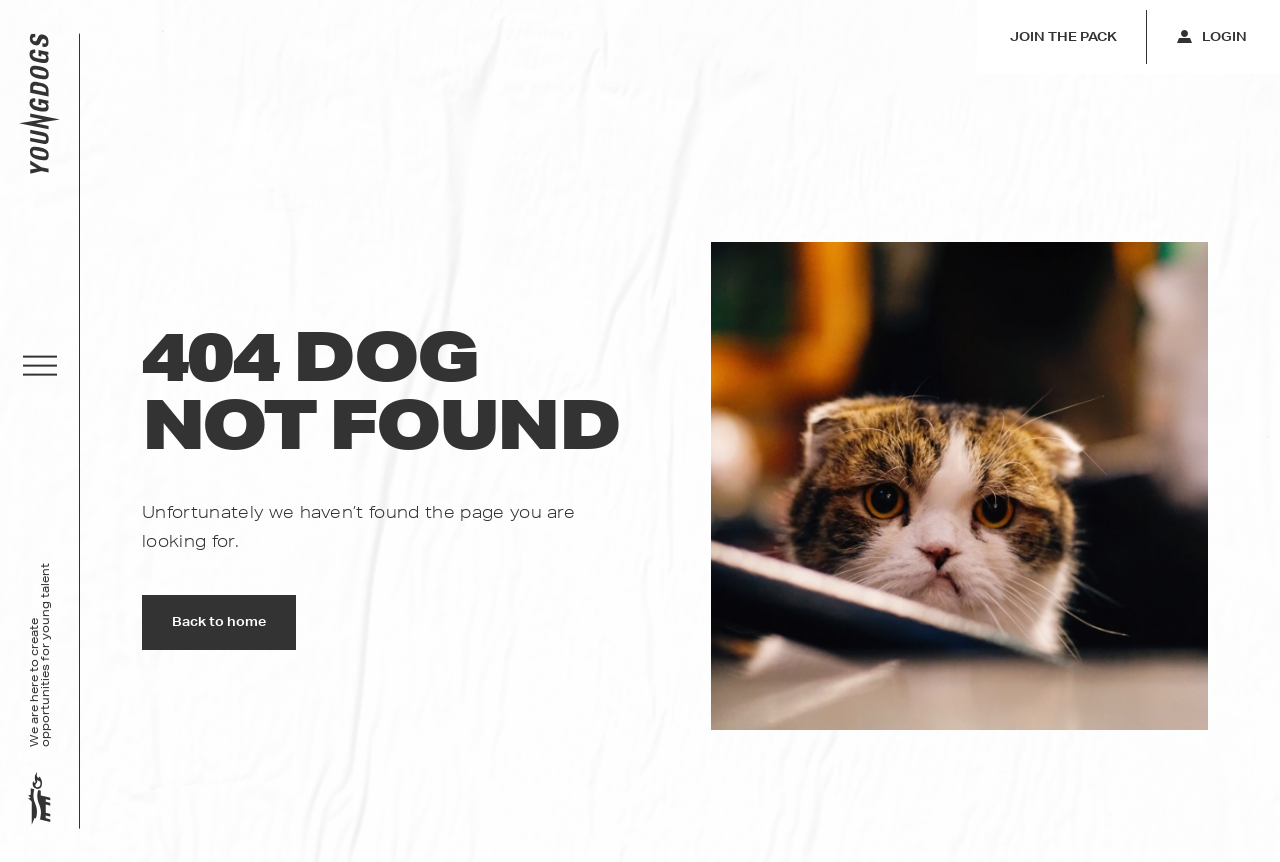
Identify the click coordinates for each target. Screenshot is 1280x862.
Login (1212, 36)
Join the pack (1063, 36)
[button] (40, 366)
